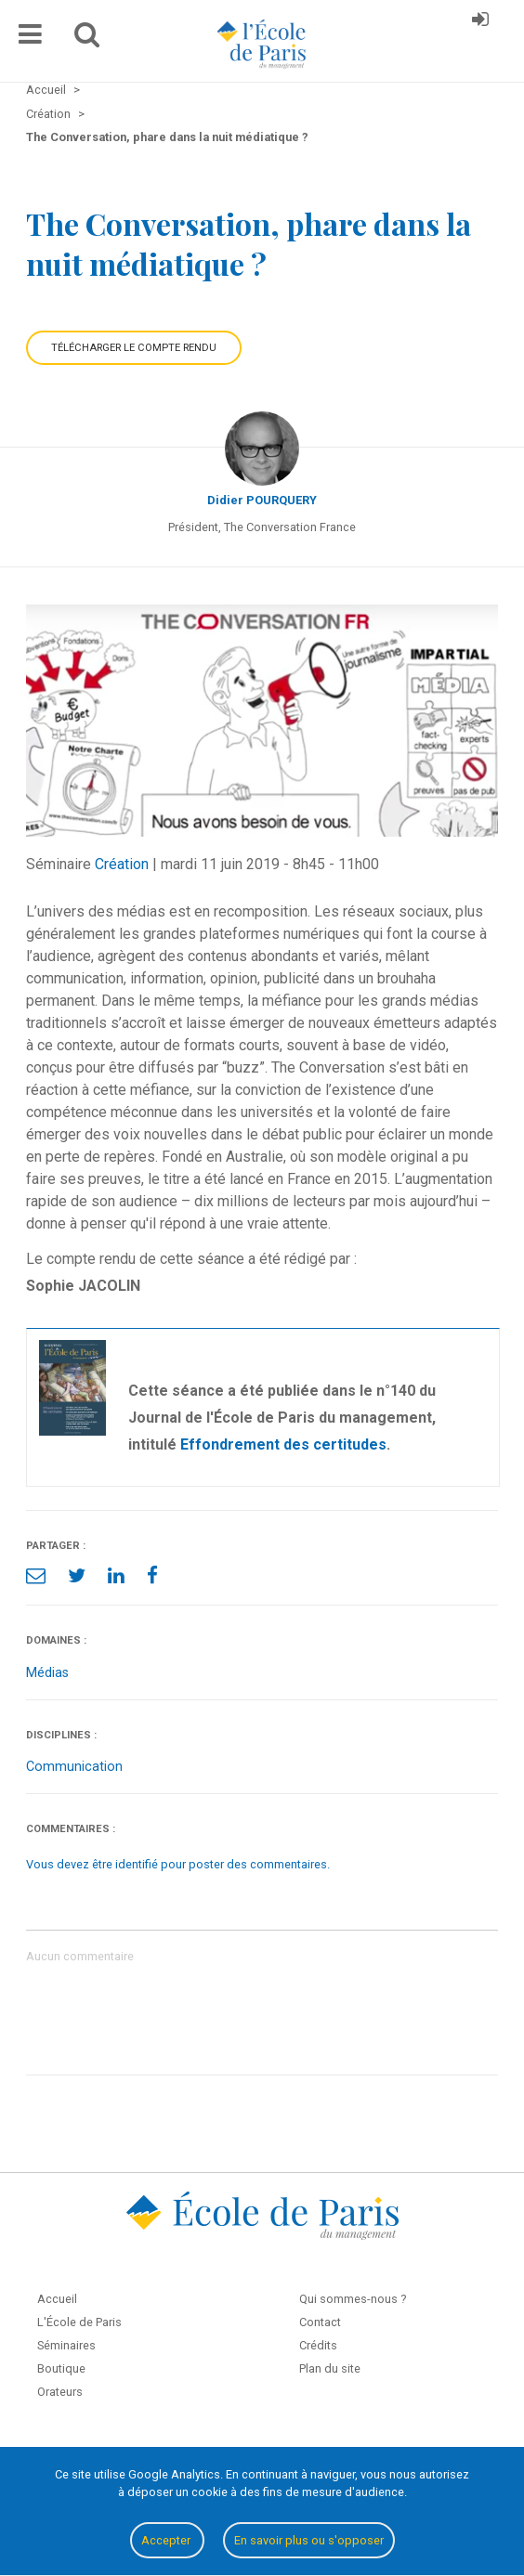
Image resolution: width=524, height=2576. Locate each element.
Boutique (61, 2368)
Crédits (318, 2345)
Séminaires (66, 2345)
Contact (320, 2322)
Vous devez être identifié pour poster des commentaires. (178, 1864)
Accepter (167, 2540)
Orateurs (60, 2392)
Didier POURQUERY (262, 500)
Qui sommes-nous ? (352, 2299)
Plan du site (329, 2368)
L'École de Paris (79, 2322)
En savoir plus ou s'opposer (309, 2540)
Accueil (57, 2299)
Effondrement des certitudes (283, 1444)
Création (122, 864)
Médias (47, 1673)
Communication (74, 1767)
